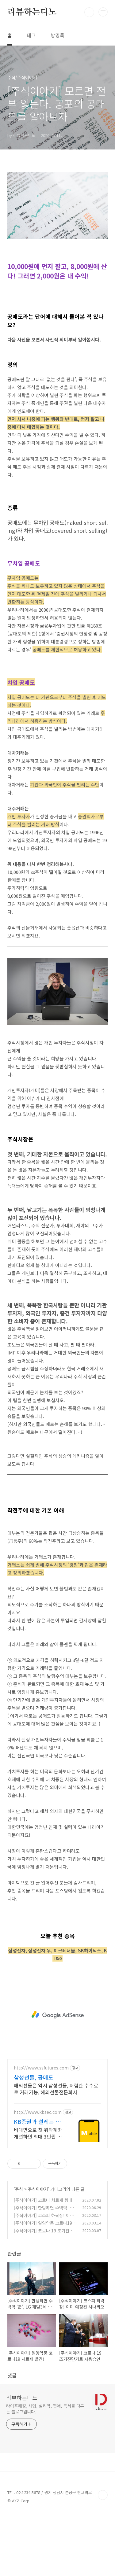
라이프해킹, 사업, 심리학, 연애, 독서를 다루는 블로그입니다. (45, 2470)
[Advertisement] (57, 196)
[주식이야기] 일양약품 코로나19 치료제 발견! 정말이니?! (43, 2287)
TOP (103, 2556)
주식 (19, 2250)
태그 (31, 35)
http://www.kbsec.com (38, 2173)
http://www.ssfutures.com (41, 2129)
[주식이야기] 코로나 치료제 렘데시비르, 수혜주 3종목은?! (45, 2264)
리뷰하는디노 (32, 12)
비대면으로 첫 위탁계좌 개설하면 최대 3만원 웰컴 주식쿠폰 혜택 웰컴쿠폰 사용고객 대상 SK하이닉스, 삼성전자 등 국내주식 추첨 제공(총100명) (38, 2194)
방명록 (57, 35)
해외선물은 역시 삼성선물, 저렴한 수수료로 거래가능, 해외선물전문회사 (56, 2150)
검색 (89, 12)
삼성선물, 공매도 (33, 2138)
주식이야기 (38, 2250)
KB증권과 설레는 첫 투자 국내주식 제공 (37, 2182)
